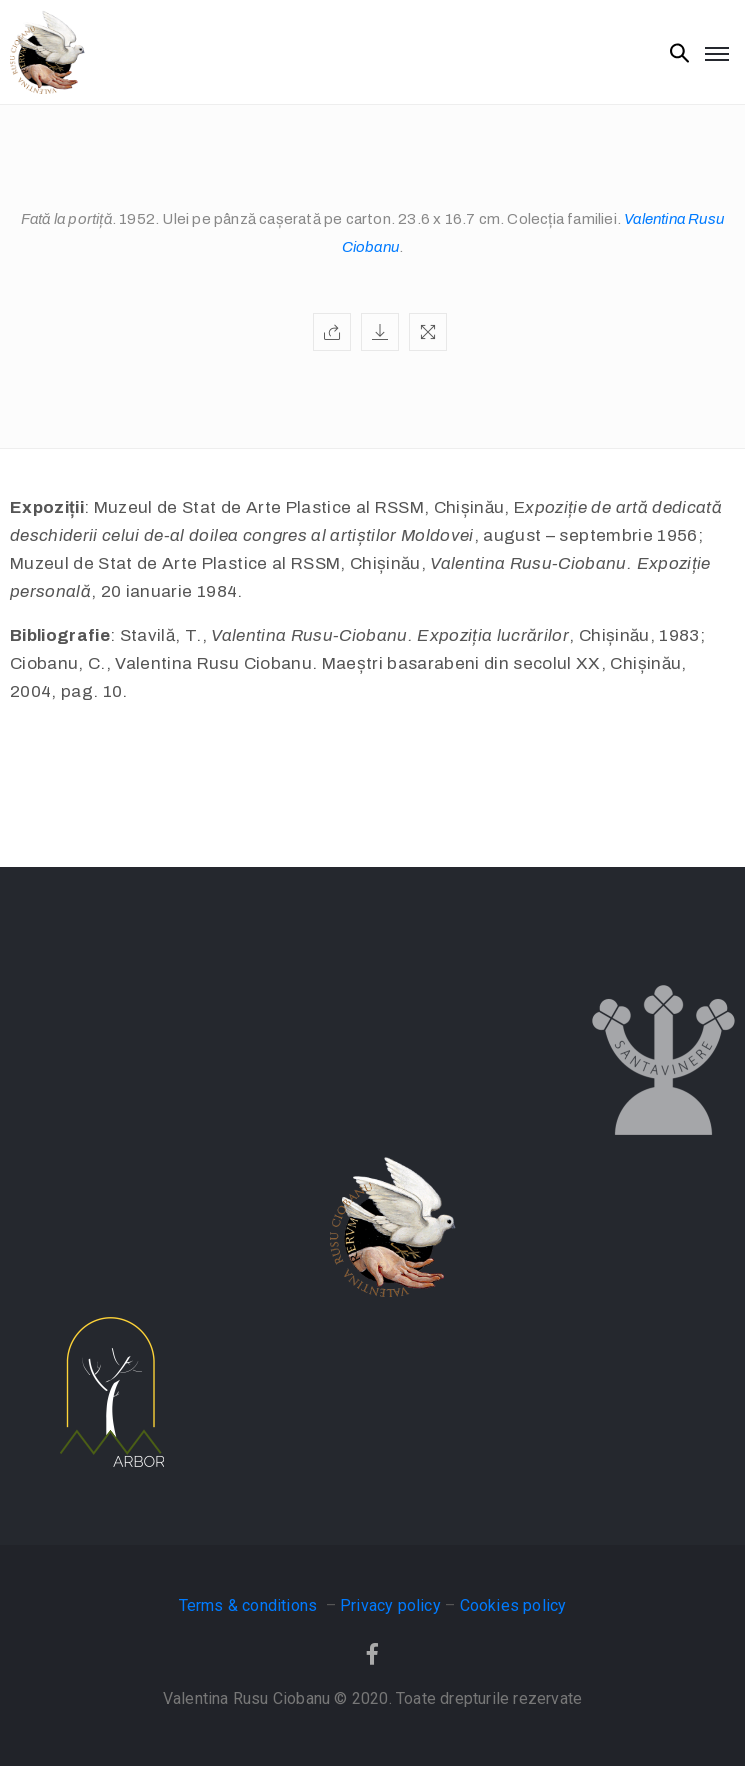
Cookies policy (513, 1605)
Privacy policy (390, 1605)
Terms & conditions (250, 1605)
